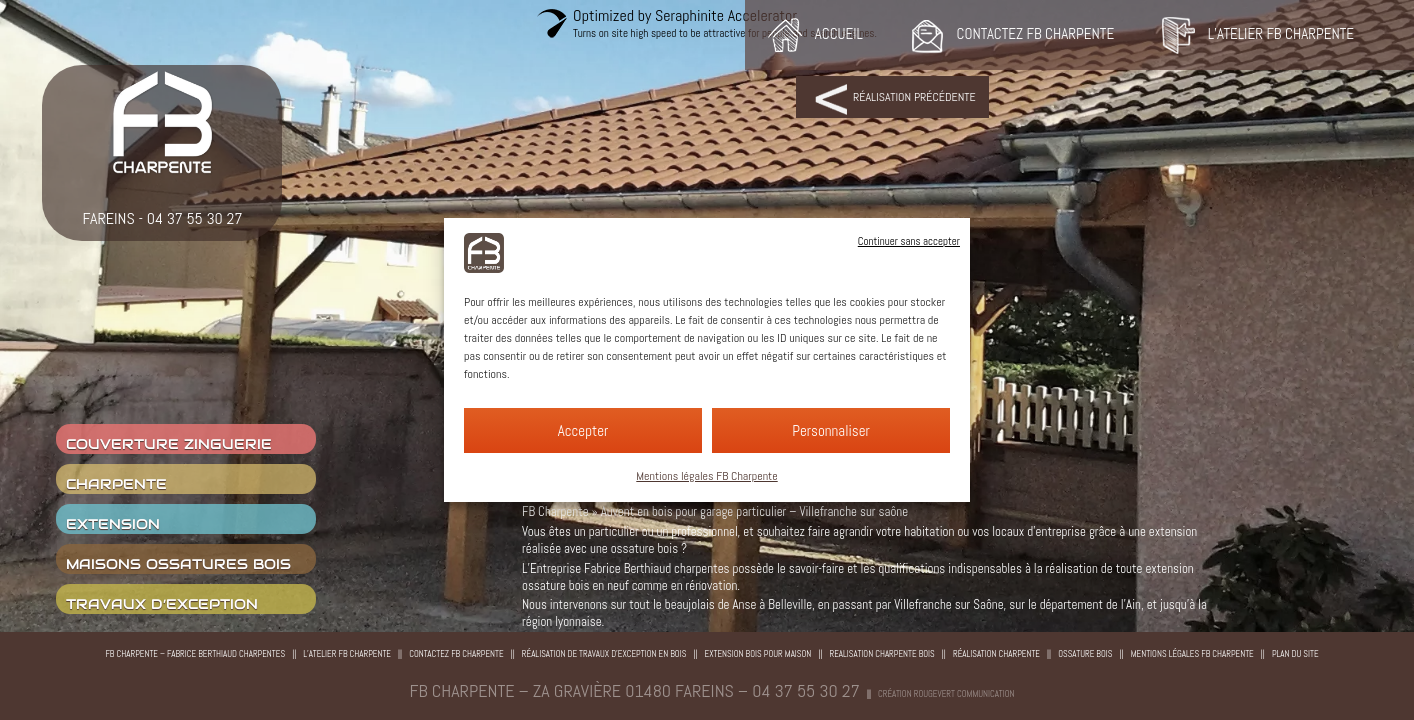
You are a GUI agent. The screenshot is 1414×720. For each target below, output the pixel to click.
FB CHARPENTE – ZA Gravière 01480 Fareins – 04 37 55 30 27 (635, 690)
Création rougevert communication (946, 694)
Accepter (583, 430)
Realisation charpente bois (882, 654)
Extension (113, 524)
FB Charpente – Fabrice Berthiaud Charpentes (195, 654)
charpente (116, 484)
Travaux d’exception (162, 604)
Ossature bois (1085, 654)
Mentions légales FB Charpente (706, 476)
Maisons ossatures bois (178, 564)
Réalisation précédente (914, 97)
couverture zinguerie (169, 444)
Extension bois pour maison (758, 654)
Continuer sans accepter (909, 241)
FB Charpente (555, 511)
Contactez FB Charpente (456, 654)
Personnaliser (831, 430)
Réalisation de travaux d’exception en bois (604, 654)
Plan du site (1295, 654)
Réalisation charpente (996, 654)
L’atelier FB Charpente (347, 654)
